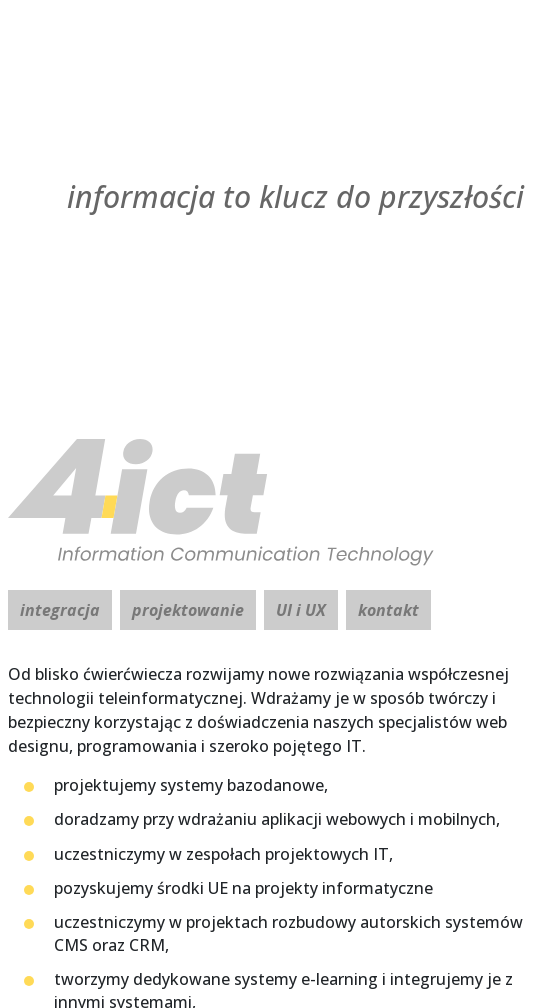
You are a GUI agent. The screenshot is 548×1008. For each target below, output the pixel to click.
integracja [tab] (60, 610)
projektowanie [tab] (188, 610)
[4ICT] (274, 502)
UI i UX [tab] (301, 610)
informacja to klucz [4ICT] (295, 196)
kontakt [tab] (388, 610)
